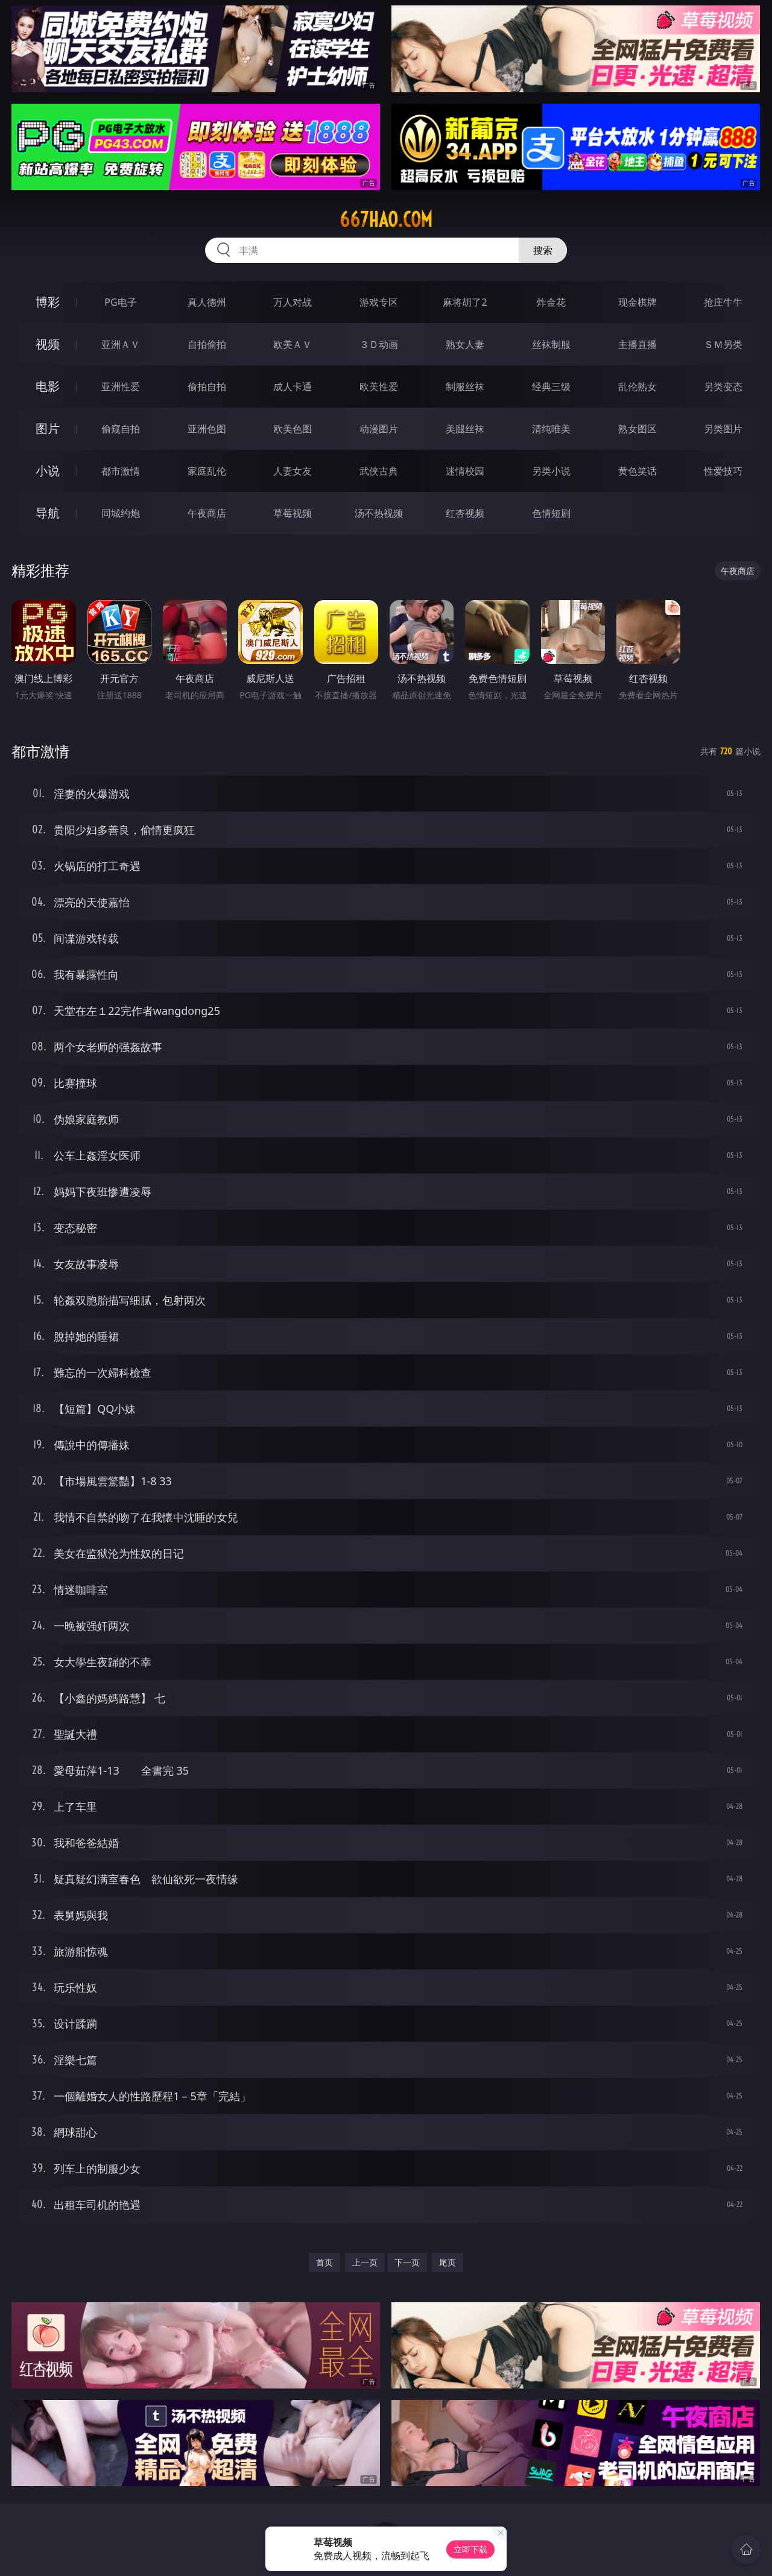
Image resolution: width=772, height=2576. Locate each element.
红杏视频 (465, 513)
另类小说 (551, 471)
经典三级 (551, 386)
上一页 (365, 2262)
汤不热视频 (379, 513)
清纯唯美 (551, 428)
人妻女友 (292, 471)
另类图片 (723, 428)
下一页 (407, 2262)
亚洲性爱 (120, 386)
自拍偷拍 (207, 344)
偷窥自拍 (120, 428)
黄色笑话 (637, 471)
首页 (324, 2262)
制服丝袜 (465, 386)
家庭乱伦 (207, 471)
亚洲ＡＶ (120, 344)
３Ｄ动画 (378, 344)
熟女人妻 (465, 344)
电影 (48, 386)
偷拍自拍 (207, 386)
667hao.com (386, 219)
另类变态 (723, 386)
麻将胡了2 (465, 302)
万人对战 (292, 302)
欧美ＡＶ (292, 344)
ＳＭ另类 (723, 344)
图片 (48, 428)
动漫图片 (378, 428)
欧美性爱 (378, 386)
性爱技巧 (723, 471)
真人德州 (207, 302)
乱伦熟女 (637, 386)
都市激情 (120, 471)
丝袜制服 (551, 344)
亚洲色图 (207, 428)
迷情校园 (465, 471)
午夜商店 (207, 513)
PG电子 (120, 302)
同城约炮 (120, 513)
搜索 (542, 250)
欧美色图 (292, 428)
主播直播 (637, 344)
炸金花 (551, 302)
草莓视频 (292, 513)
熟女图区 (637, 428)
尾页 (447, 2262)
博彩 (48, 302)
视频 (48, 344)
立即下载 (470, 2549)
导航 (48, 513)
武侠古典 (378, 471)
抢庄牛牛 (723, 302)
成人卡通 (292, 386)
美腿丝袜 (465, 428)
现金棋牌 (637, 302)
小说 (48, 470)
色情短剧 (551, 513)
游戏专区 (378, 302)
